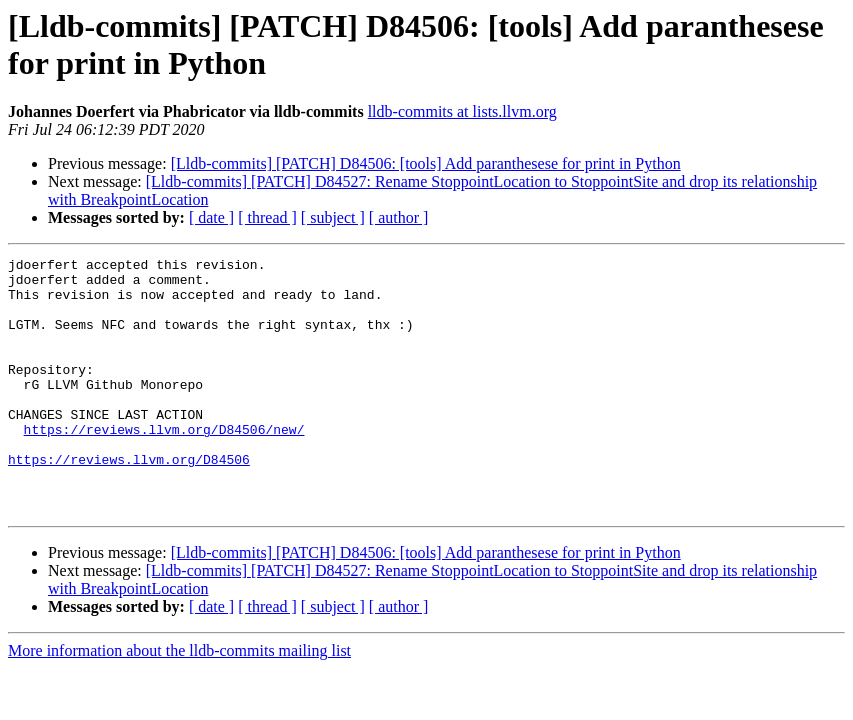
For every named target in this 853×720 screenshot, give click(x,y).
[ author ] (399, 217)
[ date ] (211, 217)
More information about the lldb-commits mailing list (179, 701)
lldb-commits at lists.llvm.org (462, 111)
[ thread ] (267, 217)
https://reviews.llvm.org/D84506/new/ (164, 465)
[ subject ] (333, 217)
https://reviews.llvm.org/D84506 (129, 501)
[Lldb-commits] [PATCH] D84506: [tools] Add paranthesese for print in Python (426, 163)
